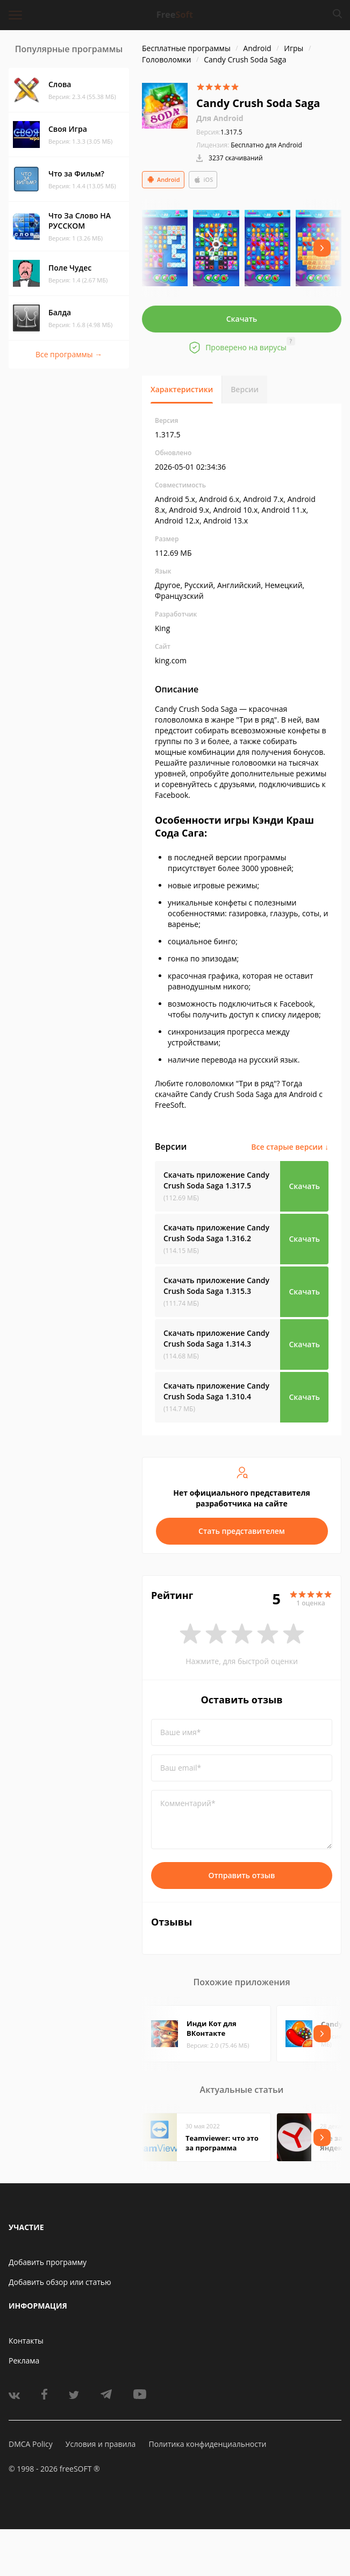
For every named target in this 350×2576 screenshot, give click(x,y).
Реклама (24, 2360)
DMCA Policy (31, 2444)
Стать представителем (241, 1531)
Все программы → (68, 354)
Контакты (26, 2341)
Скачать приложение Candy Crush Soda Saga (216, 1180)
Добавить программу (48, 2262)
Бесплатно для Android (266, 145)
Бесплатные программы (186, 48)
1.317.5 (219, 132)
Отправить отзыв (242, 1875)
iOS (203, 179)
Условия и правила (100, 2444)
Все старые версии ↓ (289, 1147)
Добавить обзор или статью (60, 2282)
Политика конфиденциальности (207, 2444)
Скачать (242, 319)
